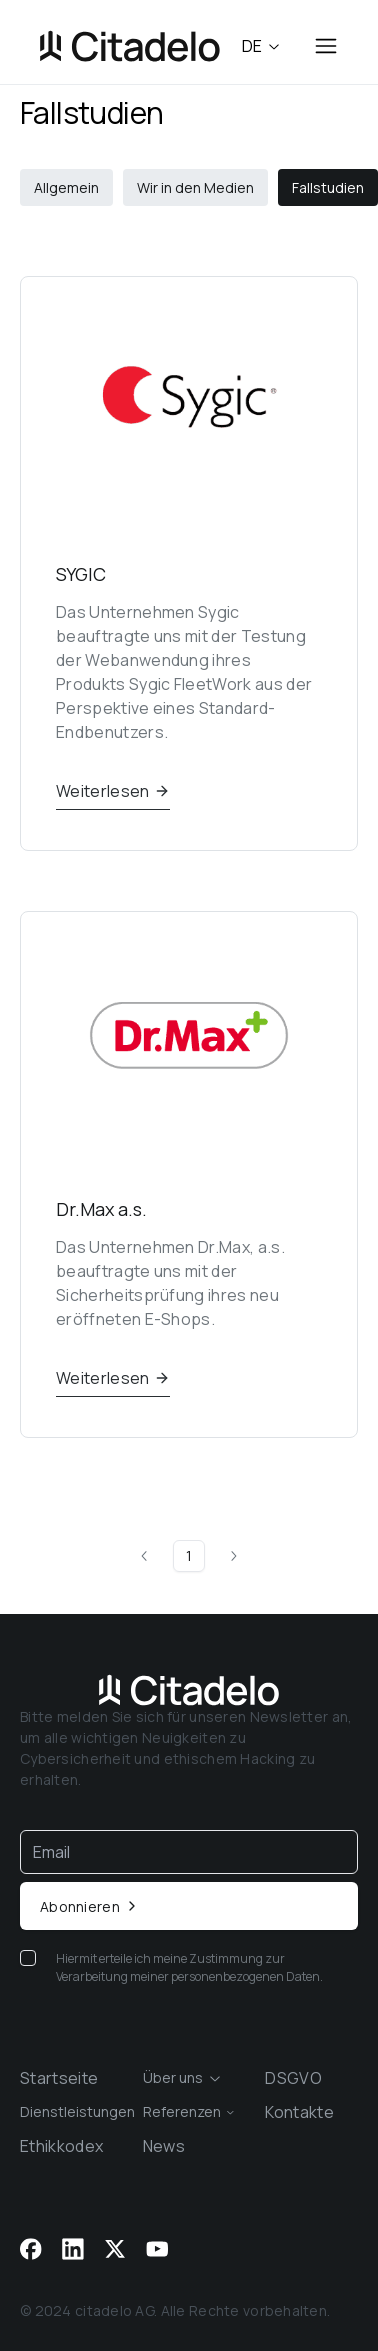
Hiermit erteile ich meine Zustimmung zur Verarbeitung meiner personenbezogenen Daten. (189, 1967)
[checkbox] (28, 1958)
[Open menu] (326, 46)
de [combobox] (262, 46)
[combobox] (189, 2078)
